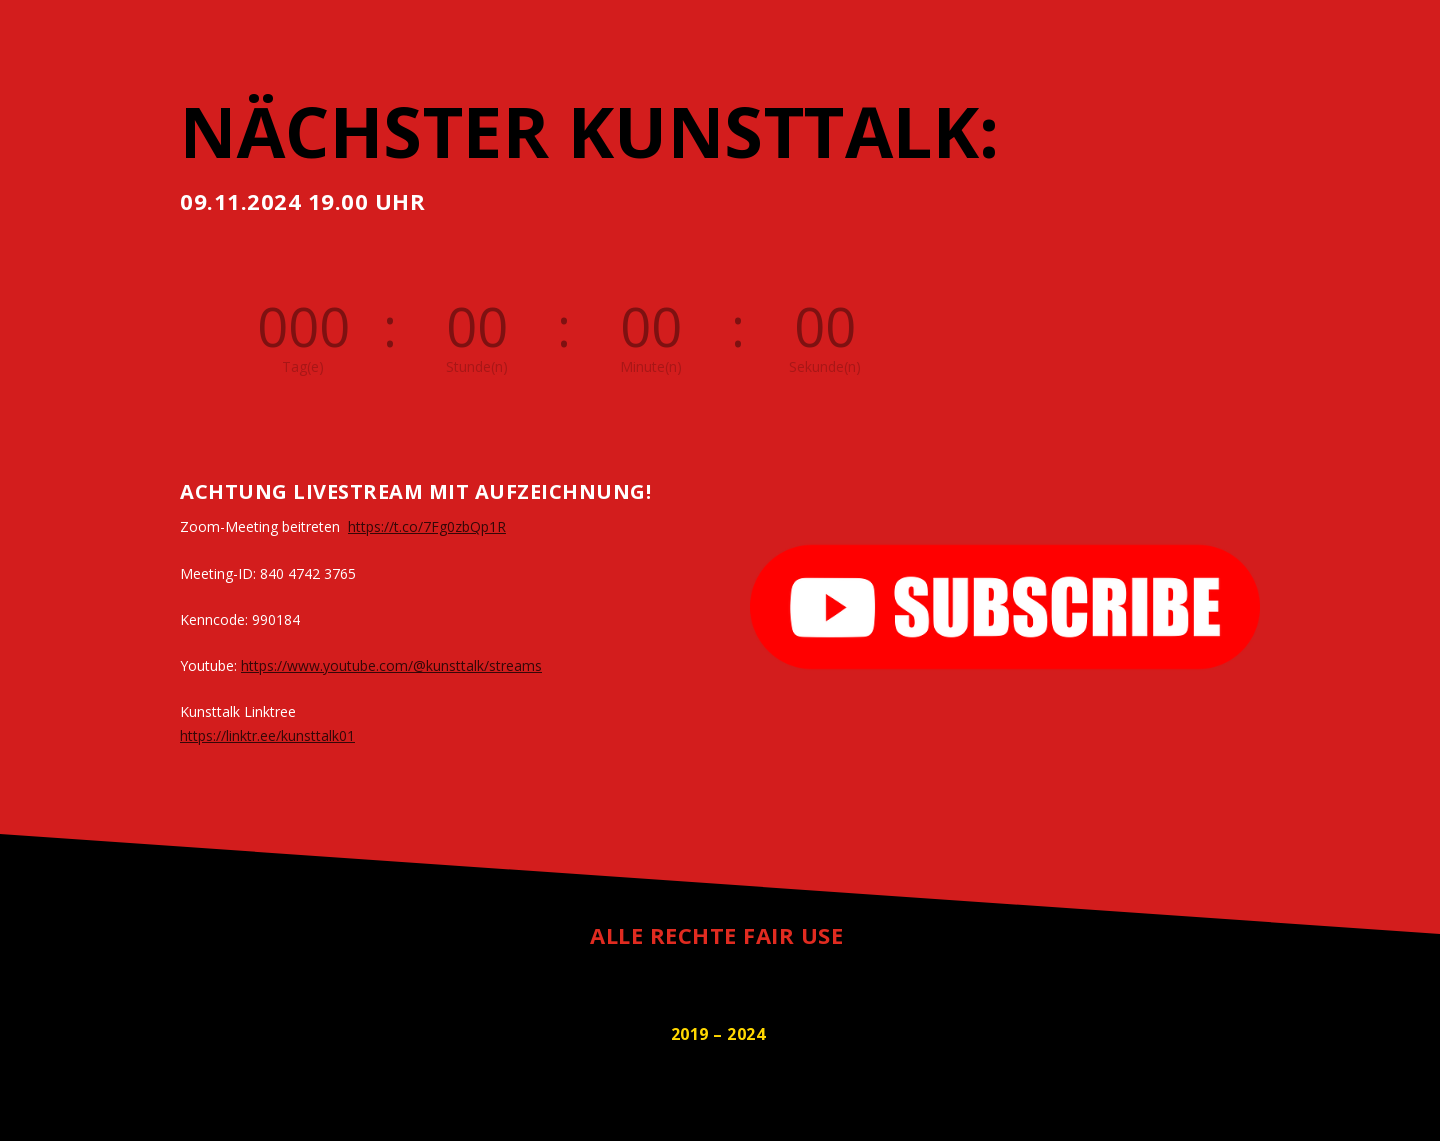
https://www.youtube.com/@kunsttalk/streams (391, 665)
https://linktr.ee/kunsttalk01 (267, 735)
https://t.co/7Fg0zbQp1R (427, 526)
